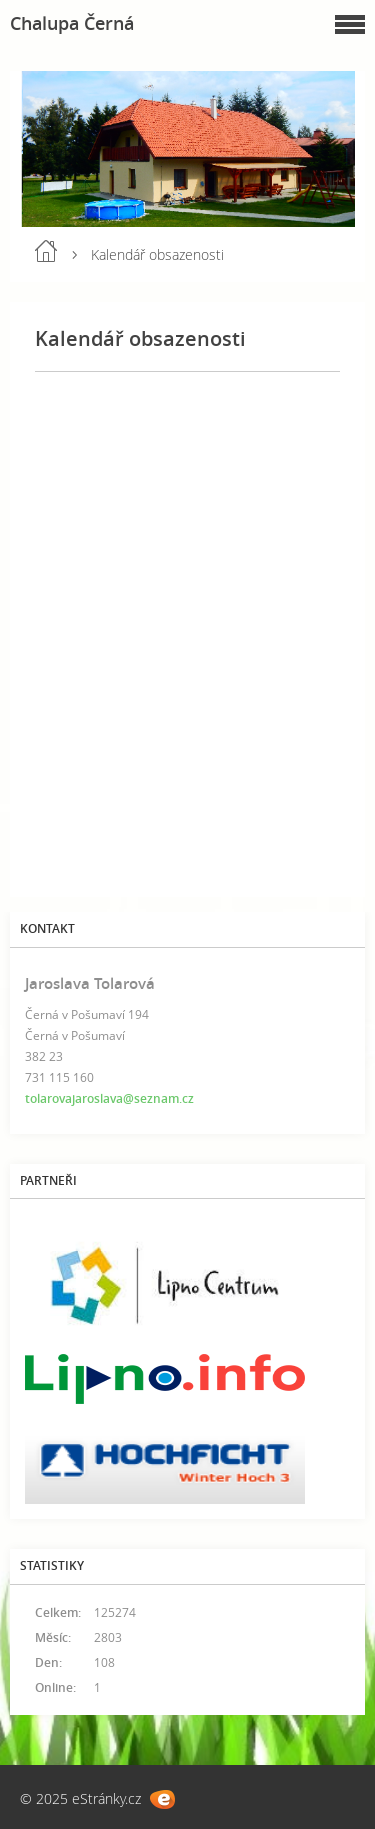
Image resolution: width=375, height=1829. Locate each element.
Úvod (46, 251)
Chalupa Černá (72, 23)
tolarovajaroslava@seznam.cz (109, 1098)
